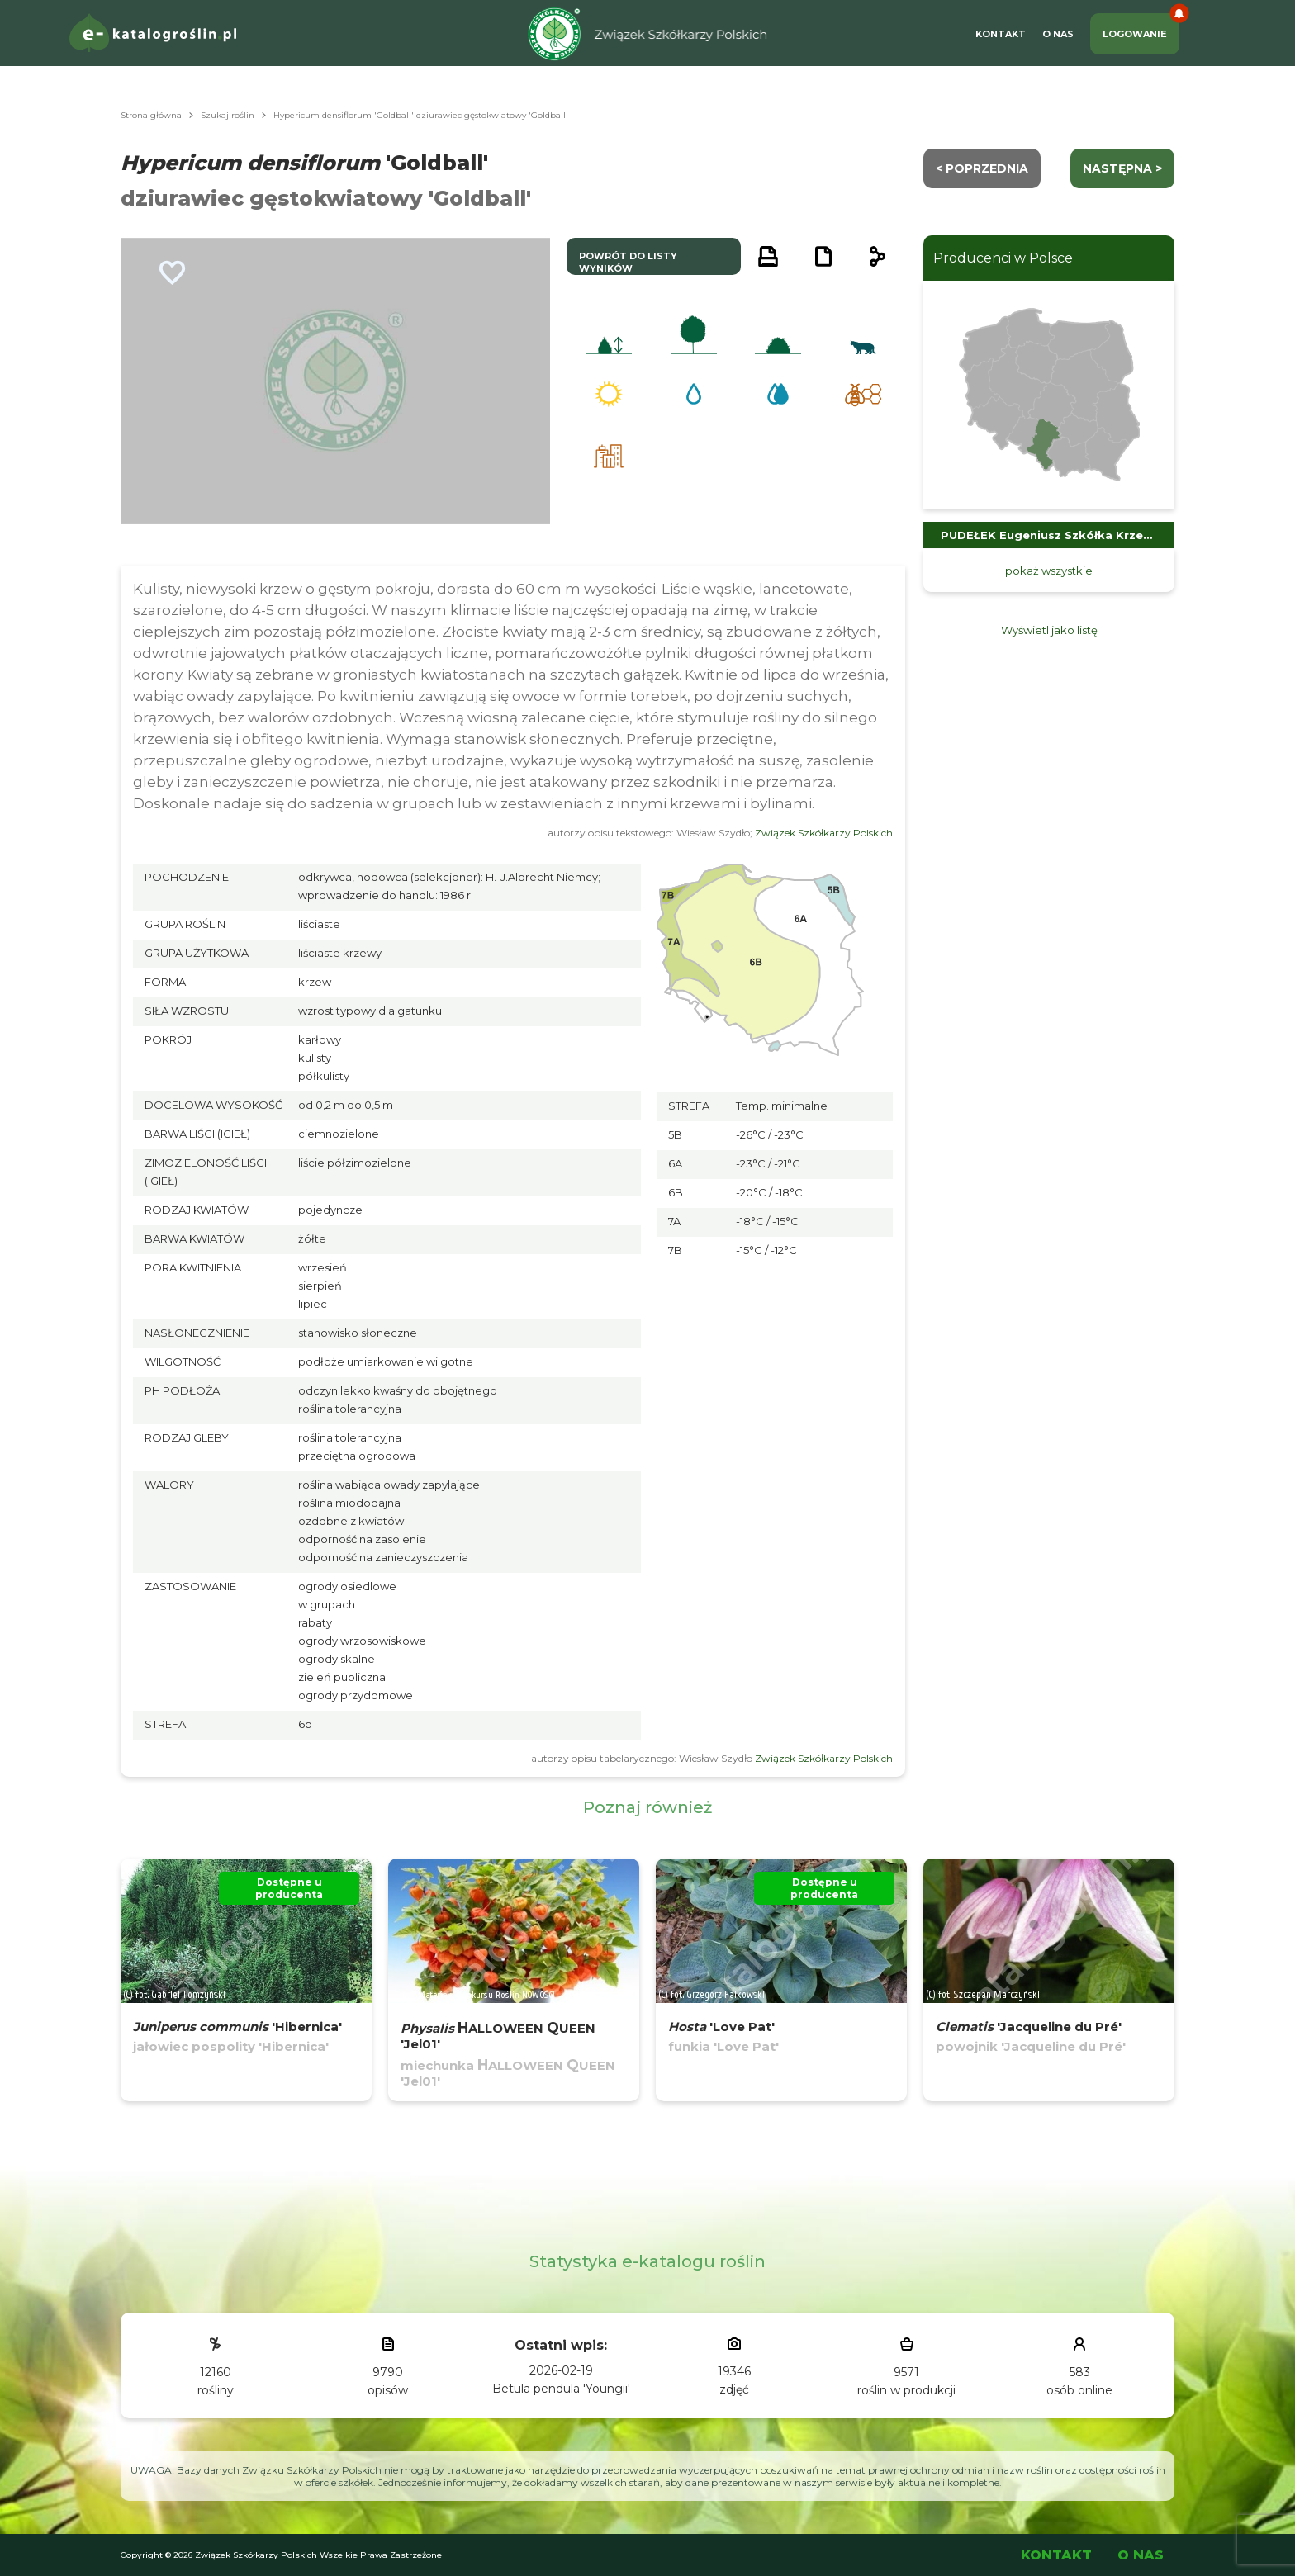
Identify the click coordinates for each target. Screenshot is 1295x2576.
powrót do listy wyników (628, 262)
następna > (1122, 168)
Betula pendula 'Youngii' (561, 2388)
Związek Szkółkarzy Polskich (824, 832)
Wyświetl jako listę (1049, 630)
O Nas (1058, 34)
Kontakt (1000, 34)
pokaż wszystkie (1049, 570)
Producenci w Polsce (1003, 258)
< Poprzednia (982, 168)
